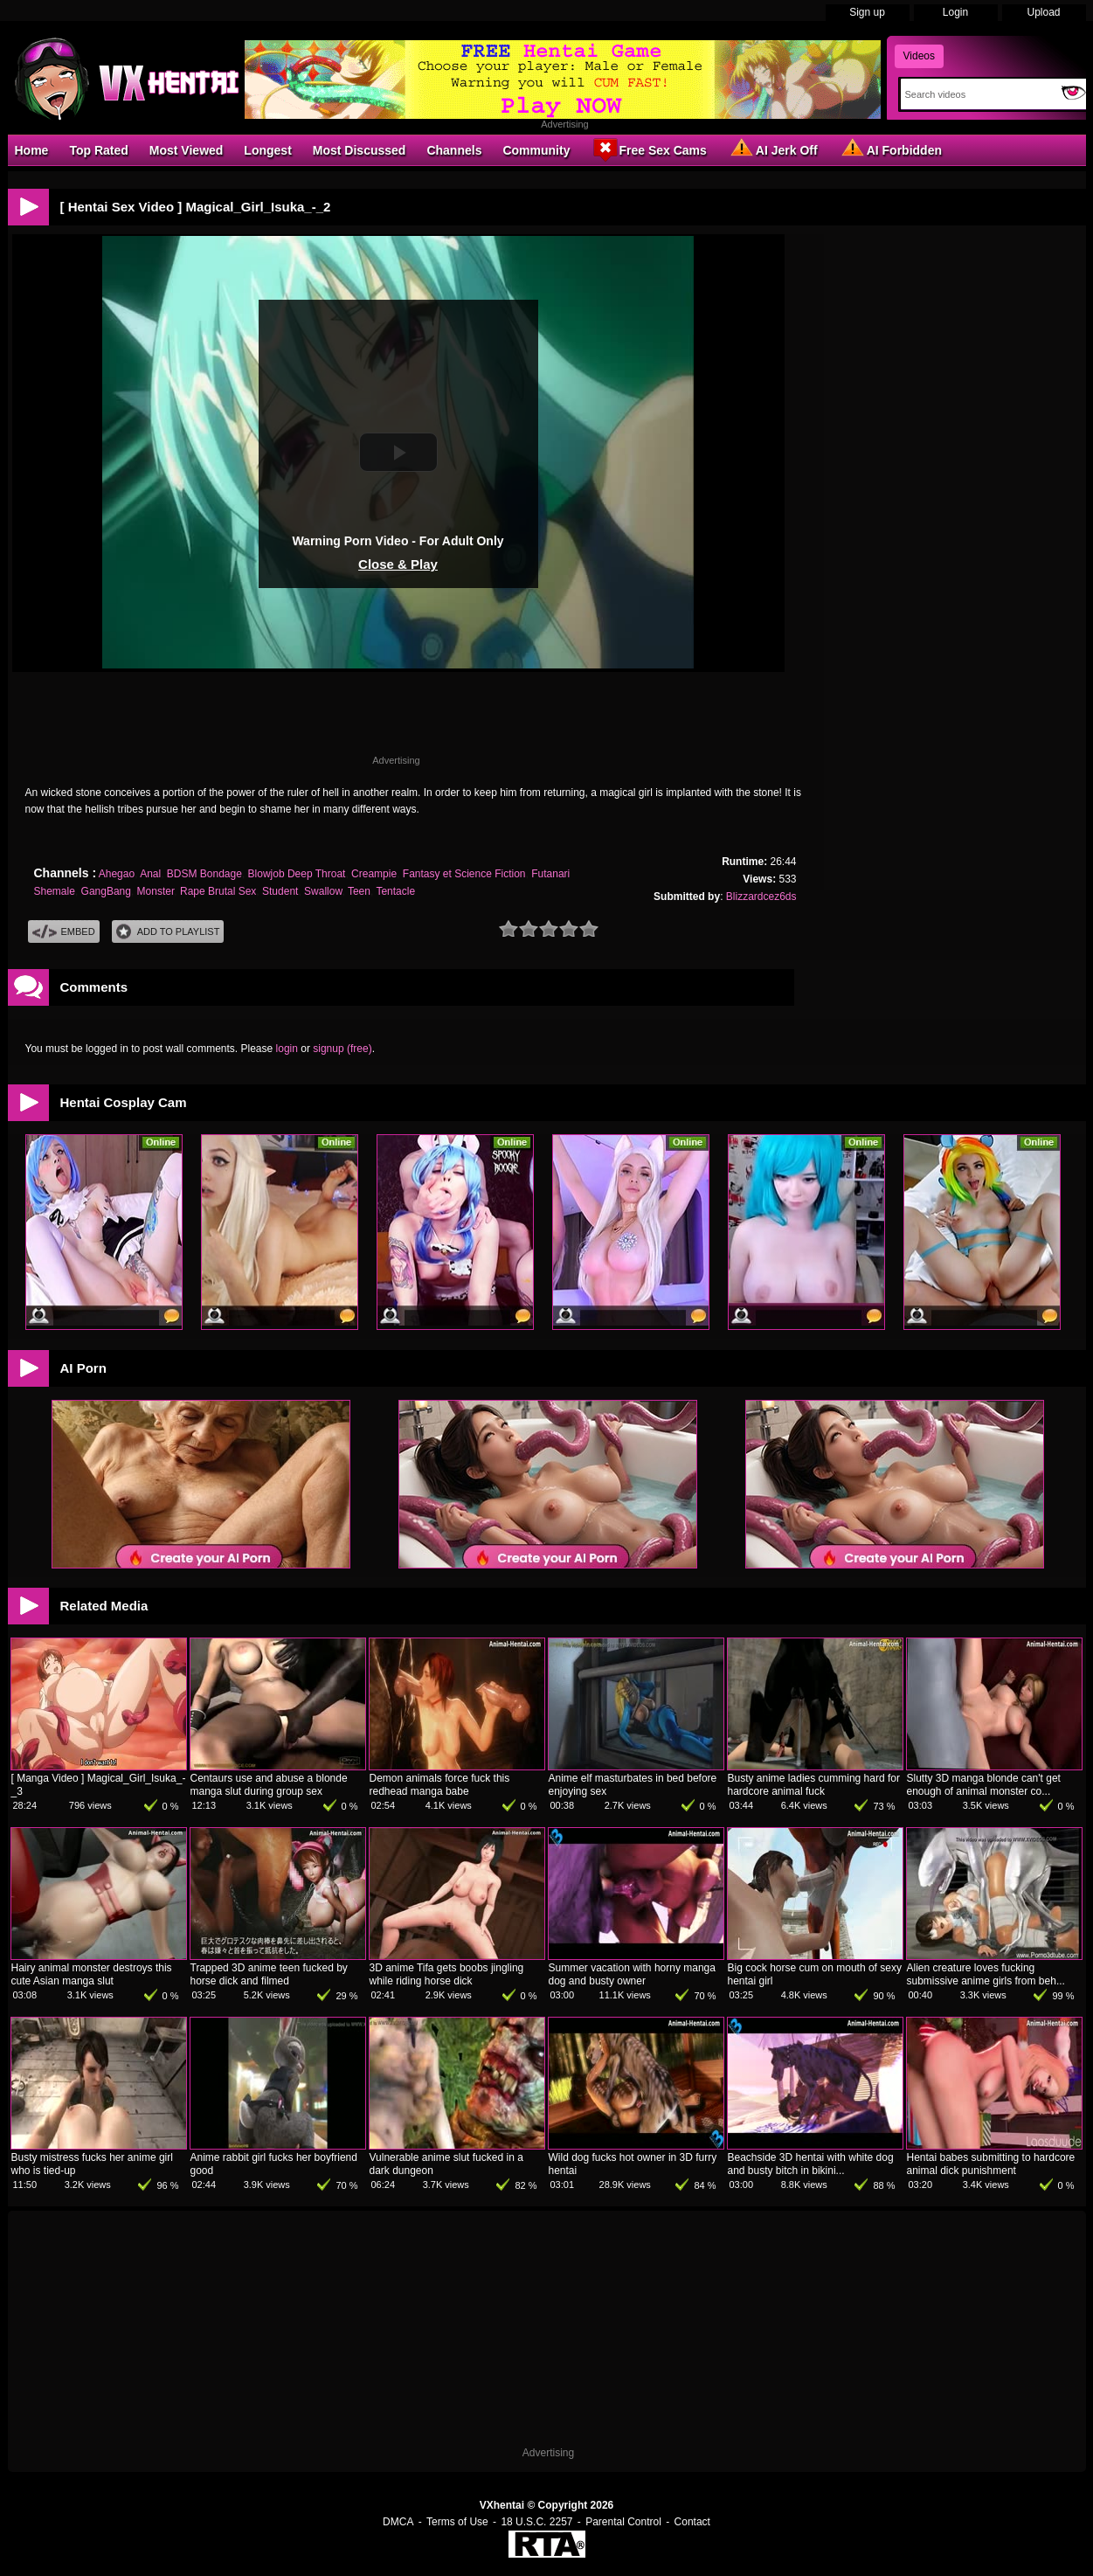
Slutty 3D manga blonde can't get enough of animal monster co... (984, 1784)
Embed (63, 931)
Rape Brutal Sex (218, 891)
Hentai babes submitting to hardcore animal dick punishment (991, 2164)
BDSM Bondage (204, 874)
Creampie (374, 874)
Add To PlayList (168, 931)
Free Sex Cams (648, 149)
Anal (150, 874)
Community (536, 150)
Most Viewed (186, 150)
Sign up (867, 12)
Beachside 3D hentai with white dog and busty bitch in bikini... (811, 2164)
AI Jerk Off (773, 149)
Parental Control (623, 2522)
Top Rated (98, 150)
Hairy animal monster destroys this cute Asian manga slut (91, 1974)
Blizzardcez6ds (761, 896)
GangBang (106, 891)
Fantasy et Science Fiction (464, 874)
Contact (692, 2522)
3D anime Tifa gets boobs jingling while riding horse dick (447, 1974)
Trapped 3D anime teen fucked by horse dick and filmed (269, 1974)
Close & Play (398, 564)
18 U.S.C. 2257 (536, 2522)
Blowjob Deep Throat (297, 874)
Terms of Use (457, 2522)
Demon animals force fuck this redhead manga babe (440, 1784)
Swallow (323, 891)
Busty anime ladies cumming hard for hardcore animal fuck (814, 1784)
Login (955, 12)
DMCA (398, 2522)
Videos (919, 56)
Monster (156, 891)
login (287, 1048)
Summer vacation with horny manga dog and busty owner (632, 1974)
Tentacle (395, 891)
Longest (267, 150)
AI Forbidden (890, 149)
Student (280, 891)
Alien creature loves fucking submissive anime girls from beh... (986, 1974)
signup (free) (342, 1048)
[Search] (977, 94)
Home (32, 150)
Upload (1043, 12)
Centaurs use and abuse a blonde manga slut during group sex (269, 1784)
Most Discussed (359, 150)
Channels (453, 150)
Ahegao (117, 874)
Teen (359, 891)
